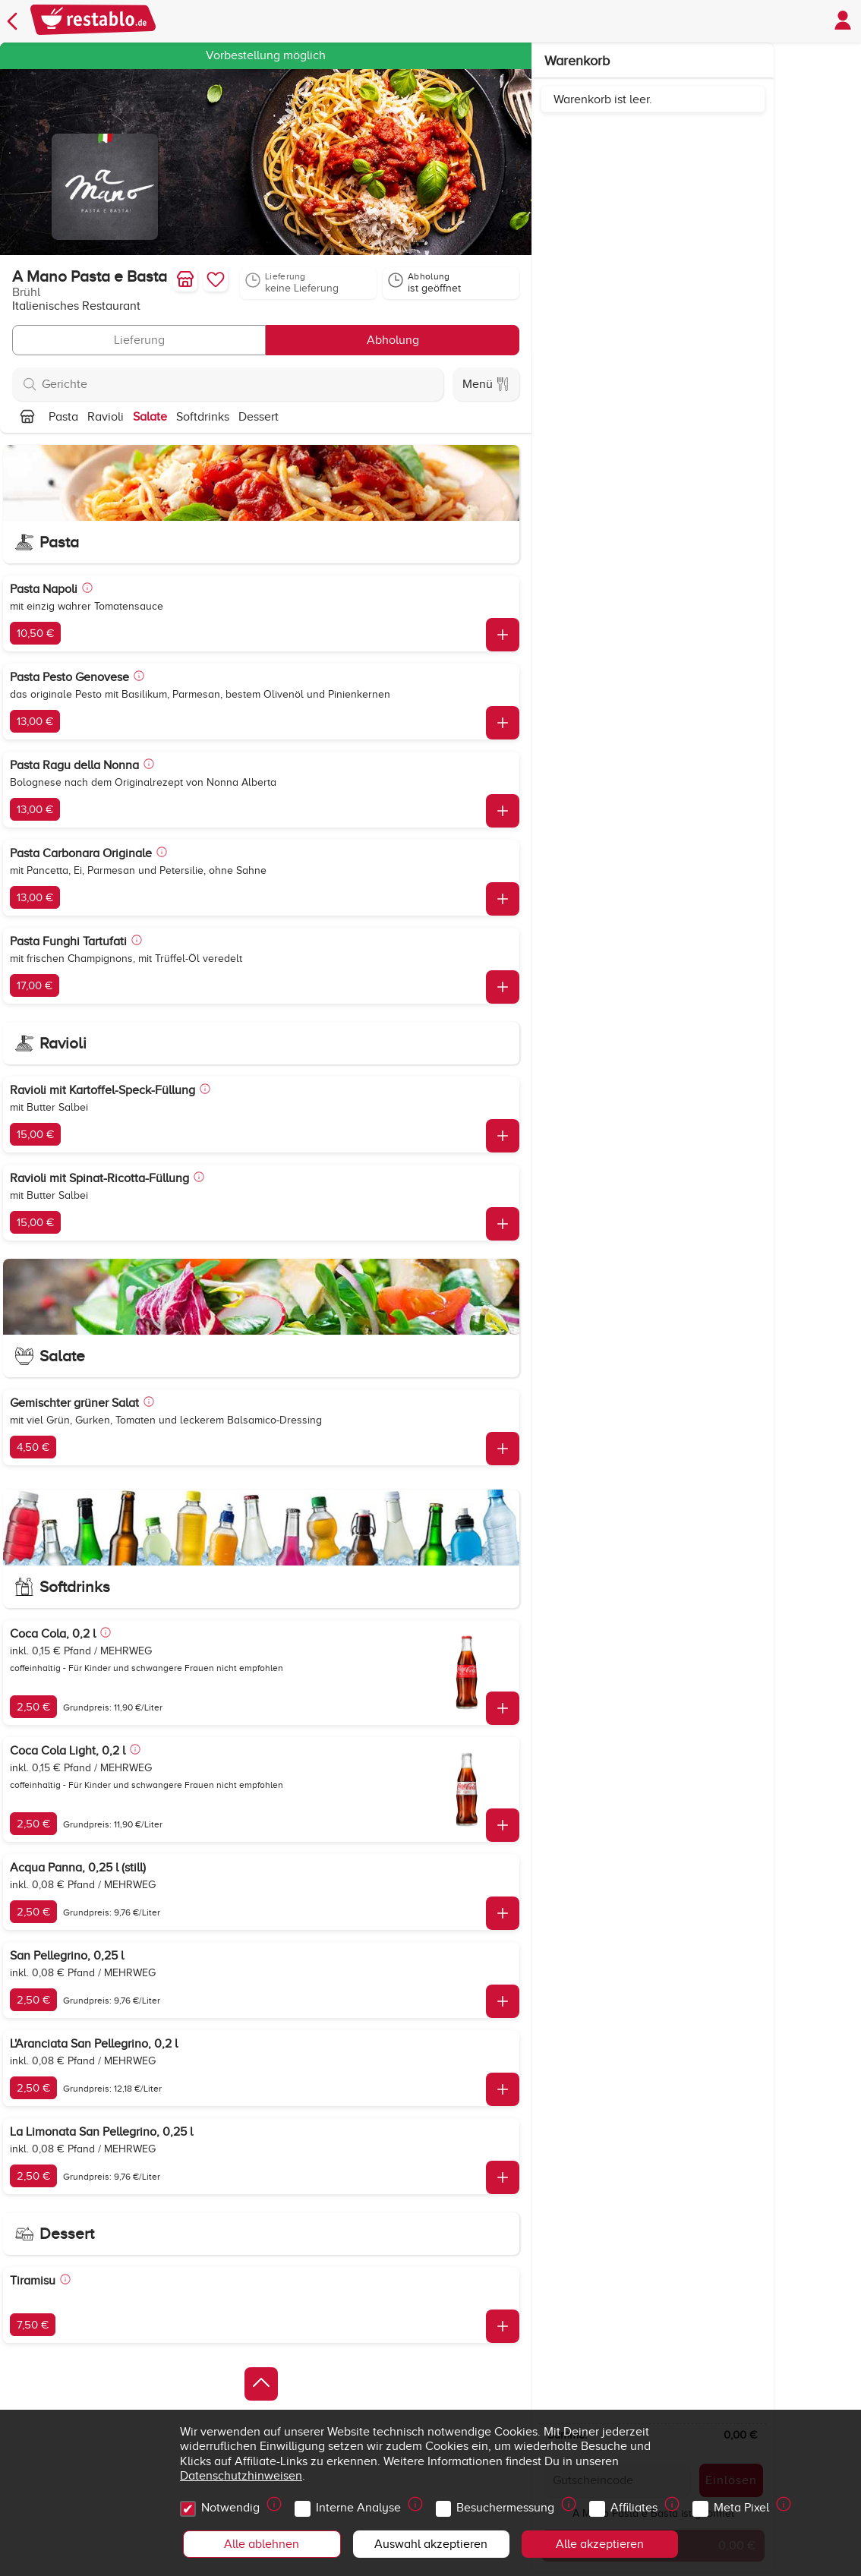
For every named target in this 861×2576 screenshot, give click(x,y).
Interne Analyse (361, 2504)
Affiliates (636, 2504)
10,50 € (35, 633)
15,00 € (35, 1134)
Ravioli (105, 417)
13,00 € (35, 721)
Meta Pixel (743, 2504)
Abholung (393, 340)
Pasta (63, 417)
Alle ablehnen (261, 2544)
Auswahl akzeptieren (430, 2544)
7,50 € (33, 2325)
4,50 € (33, 1447)
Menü (485, 384)
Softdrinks (202, 417)
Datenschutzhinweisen (241, 2476)
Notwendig (232, 2504)
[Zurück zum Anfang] (261, 2384)
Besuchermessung (508, 2504)
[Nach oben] (27, 417)
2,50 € (33, 1707)
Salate (150, 417)
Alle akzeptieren (600, 2544)
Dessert (258, 417)
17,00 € (34, 985)
